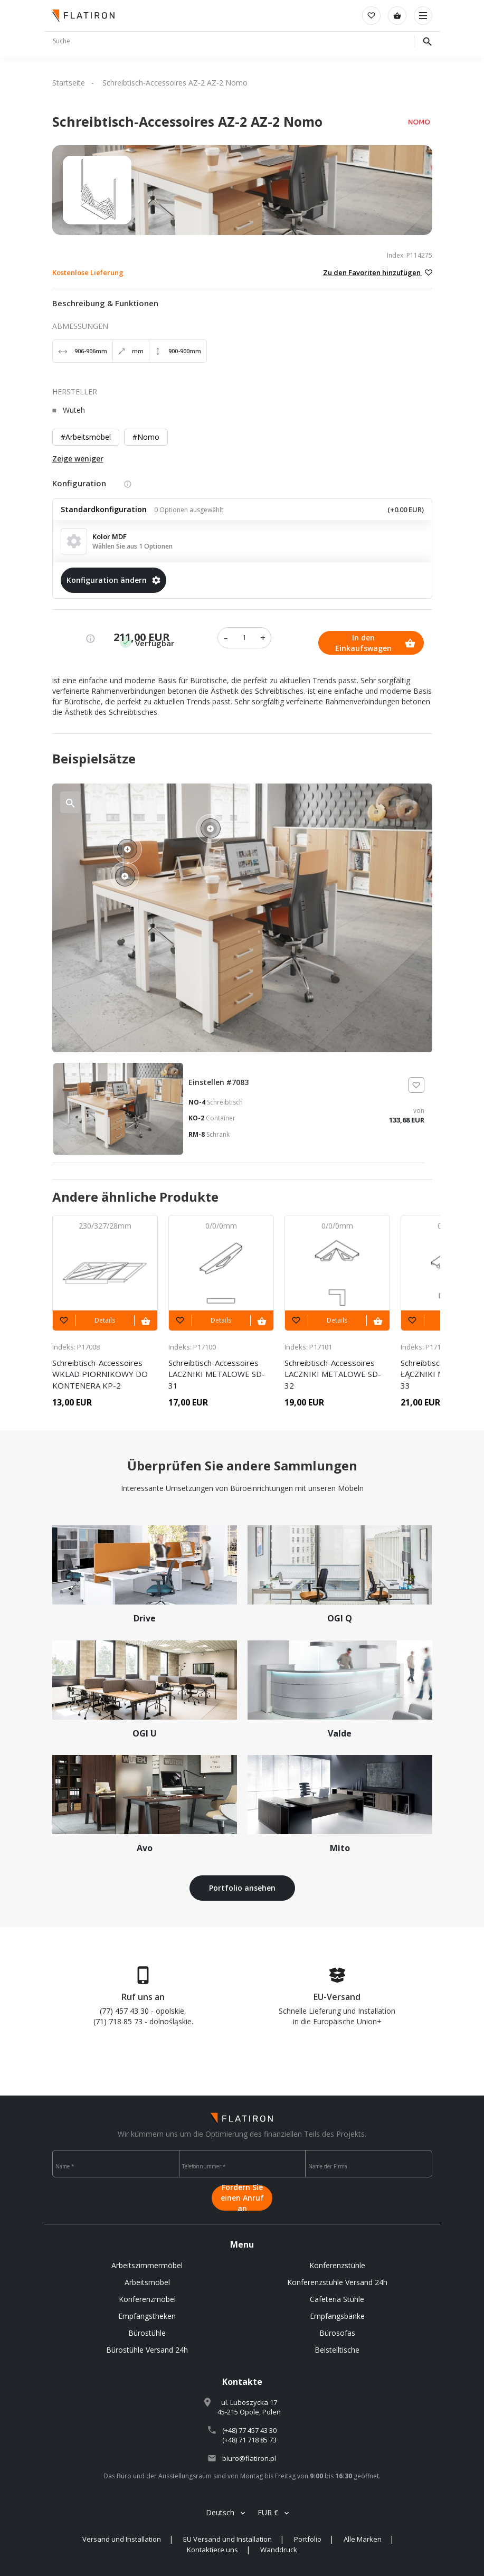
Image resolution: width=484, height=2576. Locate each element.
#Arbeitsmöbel (86, 437)
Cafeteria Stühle (337, 2299)
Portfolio (307, 2539)
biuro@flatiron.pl (249, 2458)
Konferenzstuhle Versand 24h (337, 2282)
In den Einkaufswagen (375, 643)
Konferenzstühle (337, 2265)
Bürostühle (147, 2333)
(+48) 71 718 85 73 (249, 2440)
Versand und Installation (121, 2539)
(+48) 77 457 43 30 (249, 2430)
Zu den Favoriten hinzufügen (377, 272)
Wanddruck (278, 2549)
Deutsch (220, 2512)
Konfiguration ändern (113, 580)
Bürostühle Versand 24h (147, 2350)
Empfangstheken (147, 2316)
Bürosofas (337, 2333)
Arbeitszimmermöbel (147, 2265)
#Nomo (145, 437)
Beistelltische (337, 2350)
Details (104, 1320)
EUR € (268, 2512)
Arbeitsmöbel (147, 2282)
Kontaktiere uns (212, 2549)
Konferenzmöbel (147, 2299)
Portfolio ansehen (242, 1888)
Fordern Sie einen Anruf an (242, 2198)
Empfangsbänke (337, 2316)
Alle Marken (363, 2539)
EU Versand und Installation (227, 2539)
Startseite (68, 83)
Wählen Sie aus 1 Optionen (132, 546)
